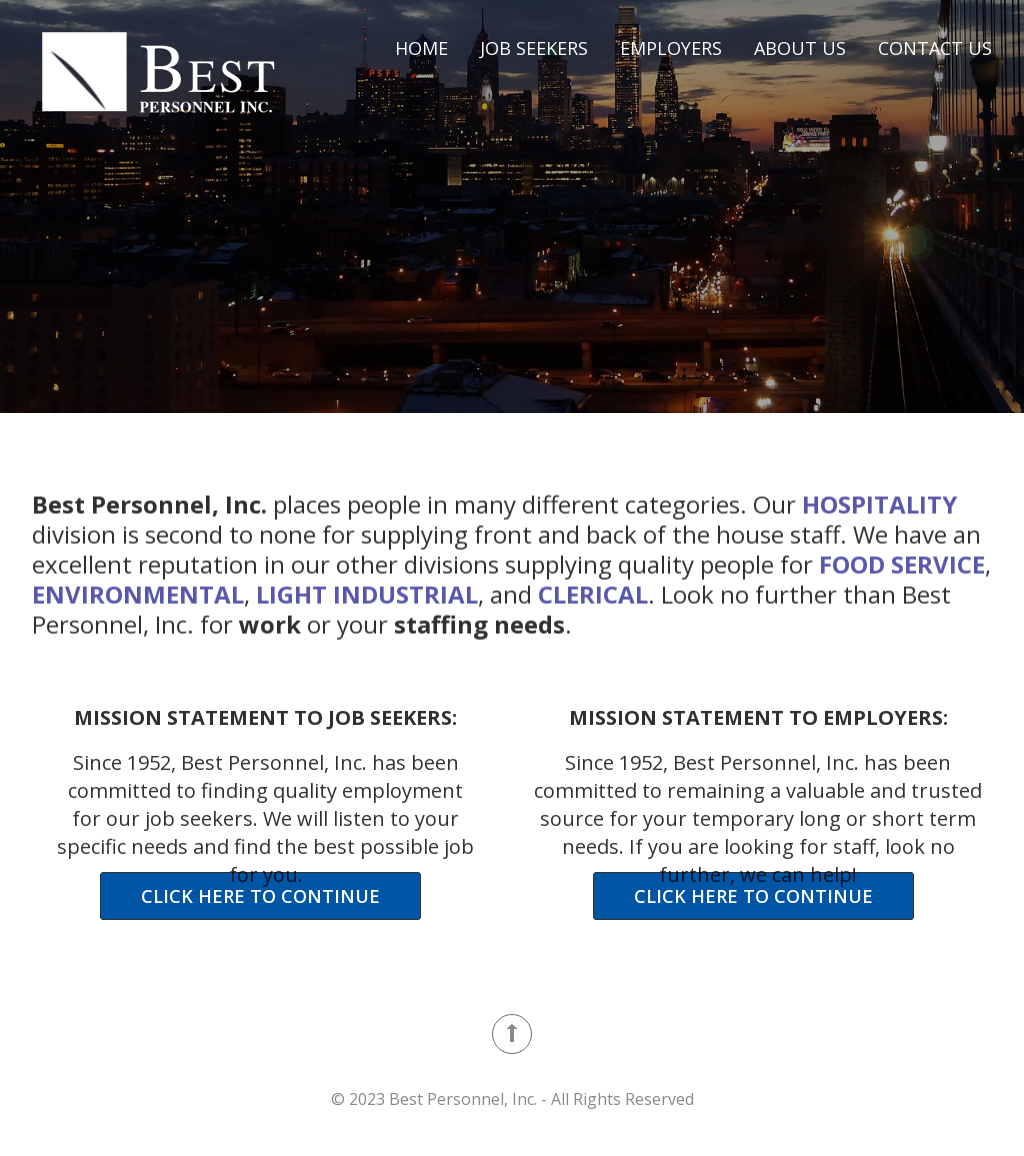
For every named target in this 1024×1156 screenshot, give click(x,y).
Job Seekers (534, 48)
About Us (800, 48)
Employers (671, 48)
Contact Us (935, 48)
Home (421, 48)
